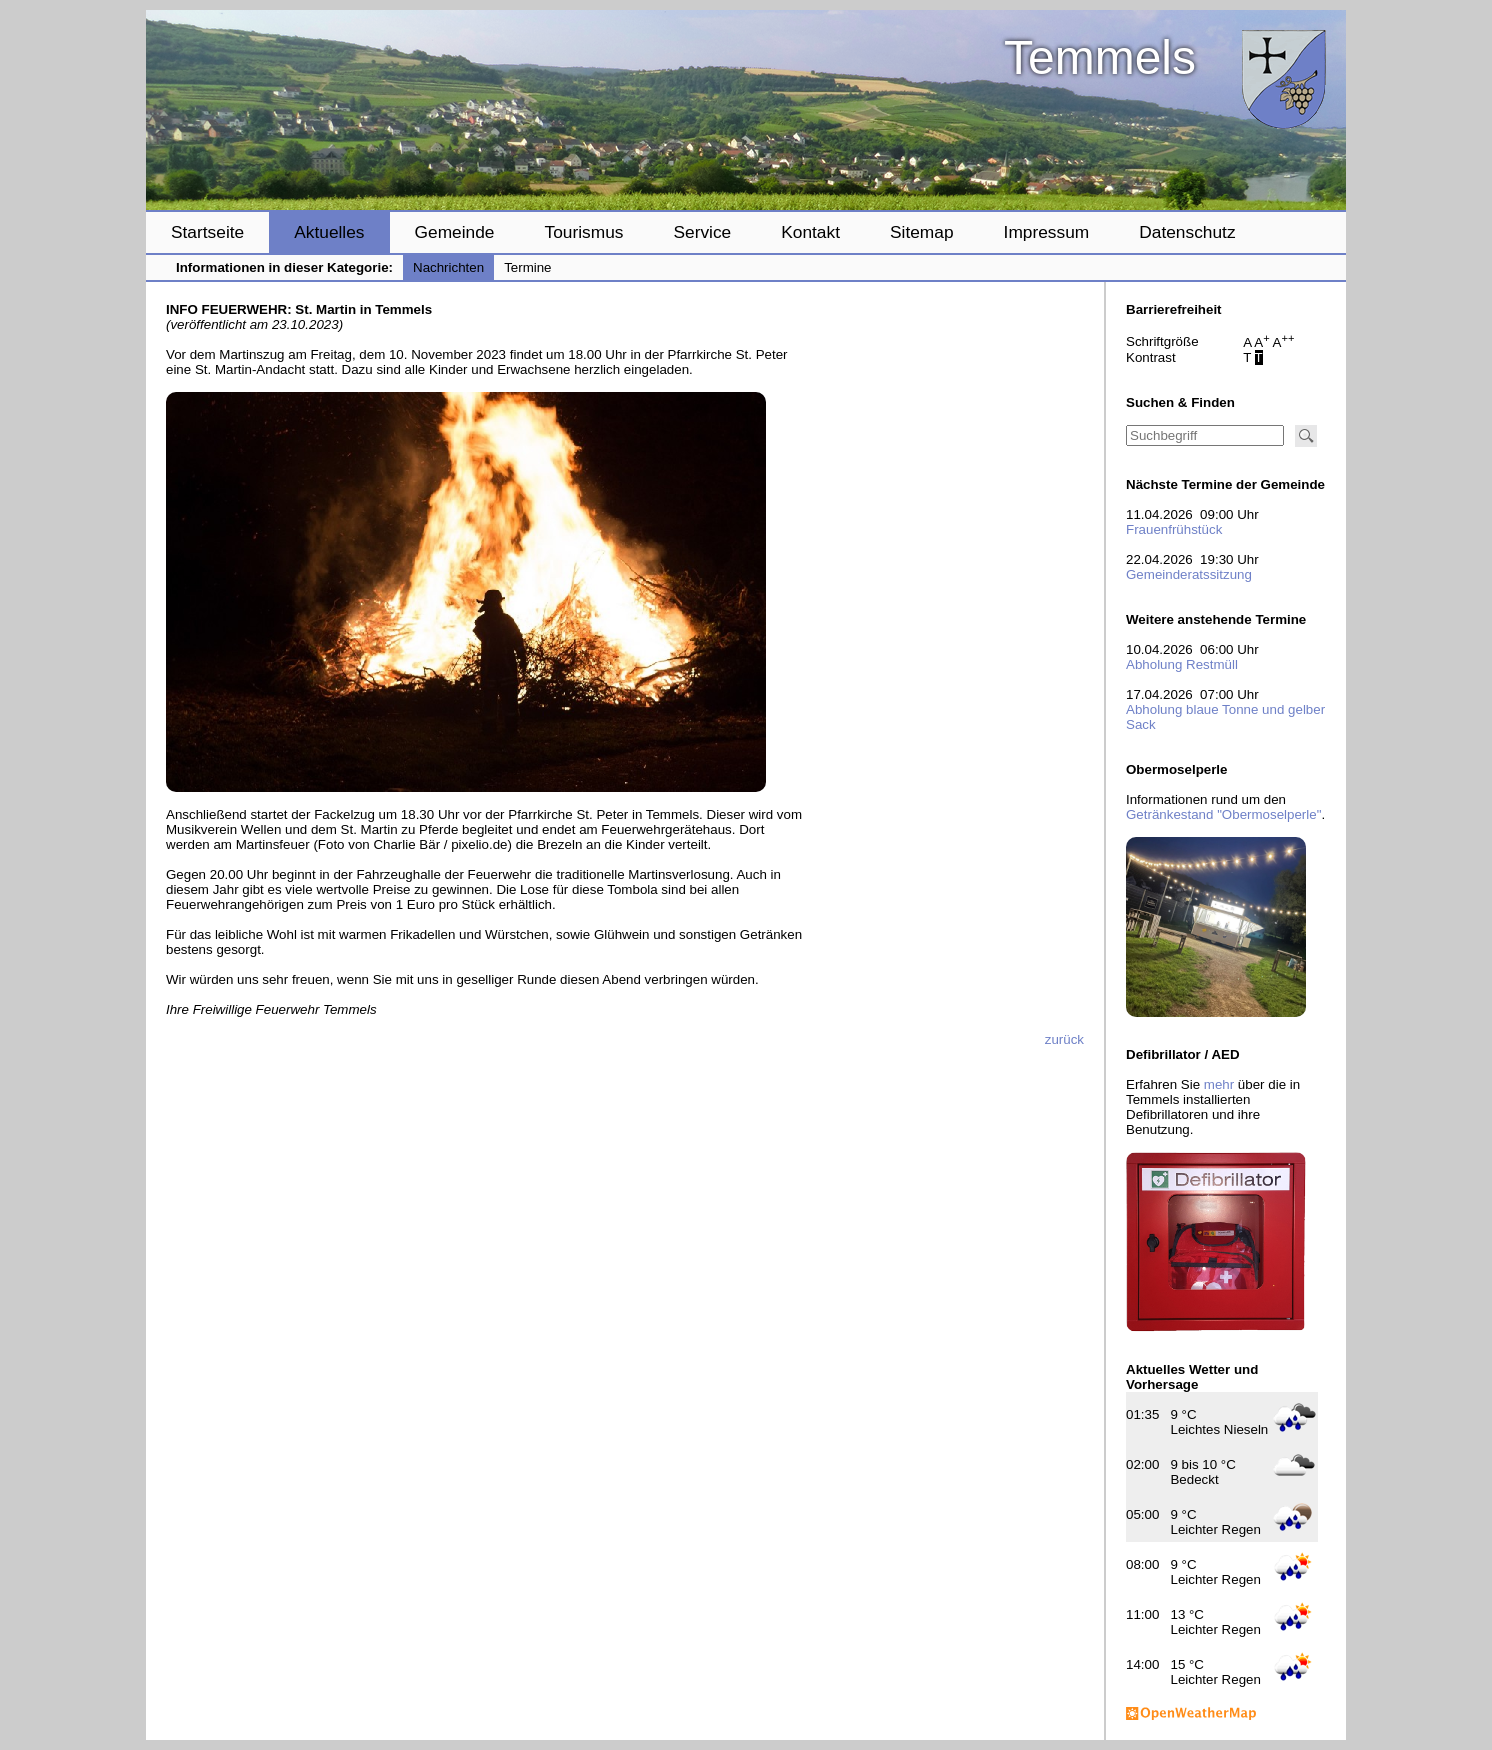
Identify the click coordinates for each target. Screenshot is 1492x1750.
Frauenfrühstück (1174, 529)
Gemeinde (455, 232)
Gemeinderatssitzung (1189, 574)
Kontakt (810, 232)
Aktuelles (329, 232)
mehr (1219, 1084)
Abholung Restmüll (1182, 664)
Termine (527, 267)
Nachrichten (448, 267)
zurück (1064, 1039)
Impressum (1047, 232)
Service (702, 232)
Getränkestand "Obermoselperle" (1223, 814)
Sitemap (922, 232)
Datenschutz (1187, 232)
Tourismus (583, 232)
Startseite (207, 232)
